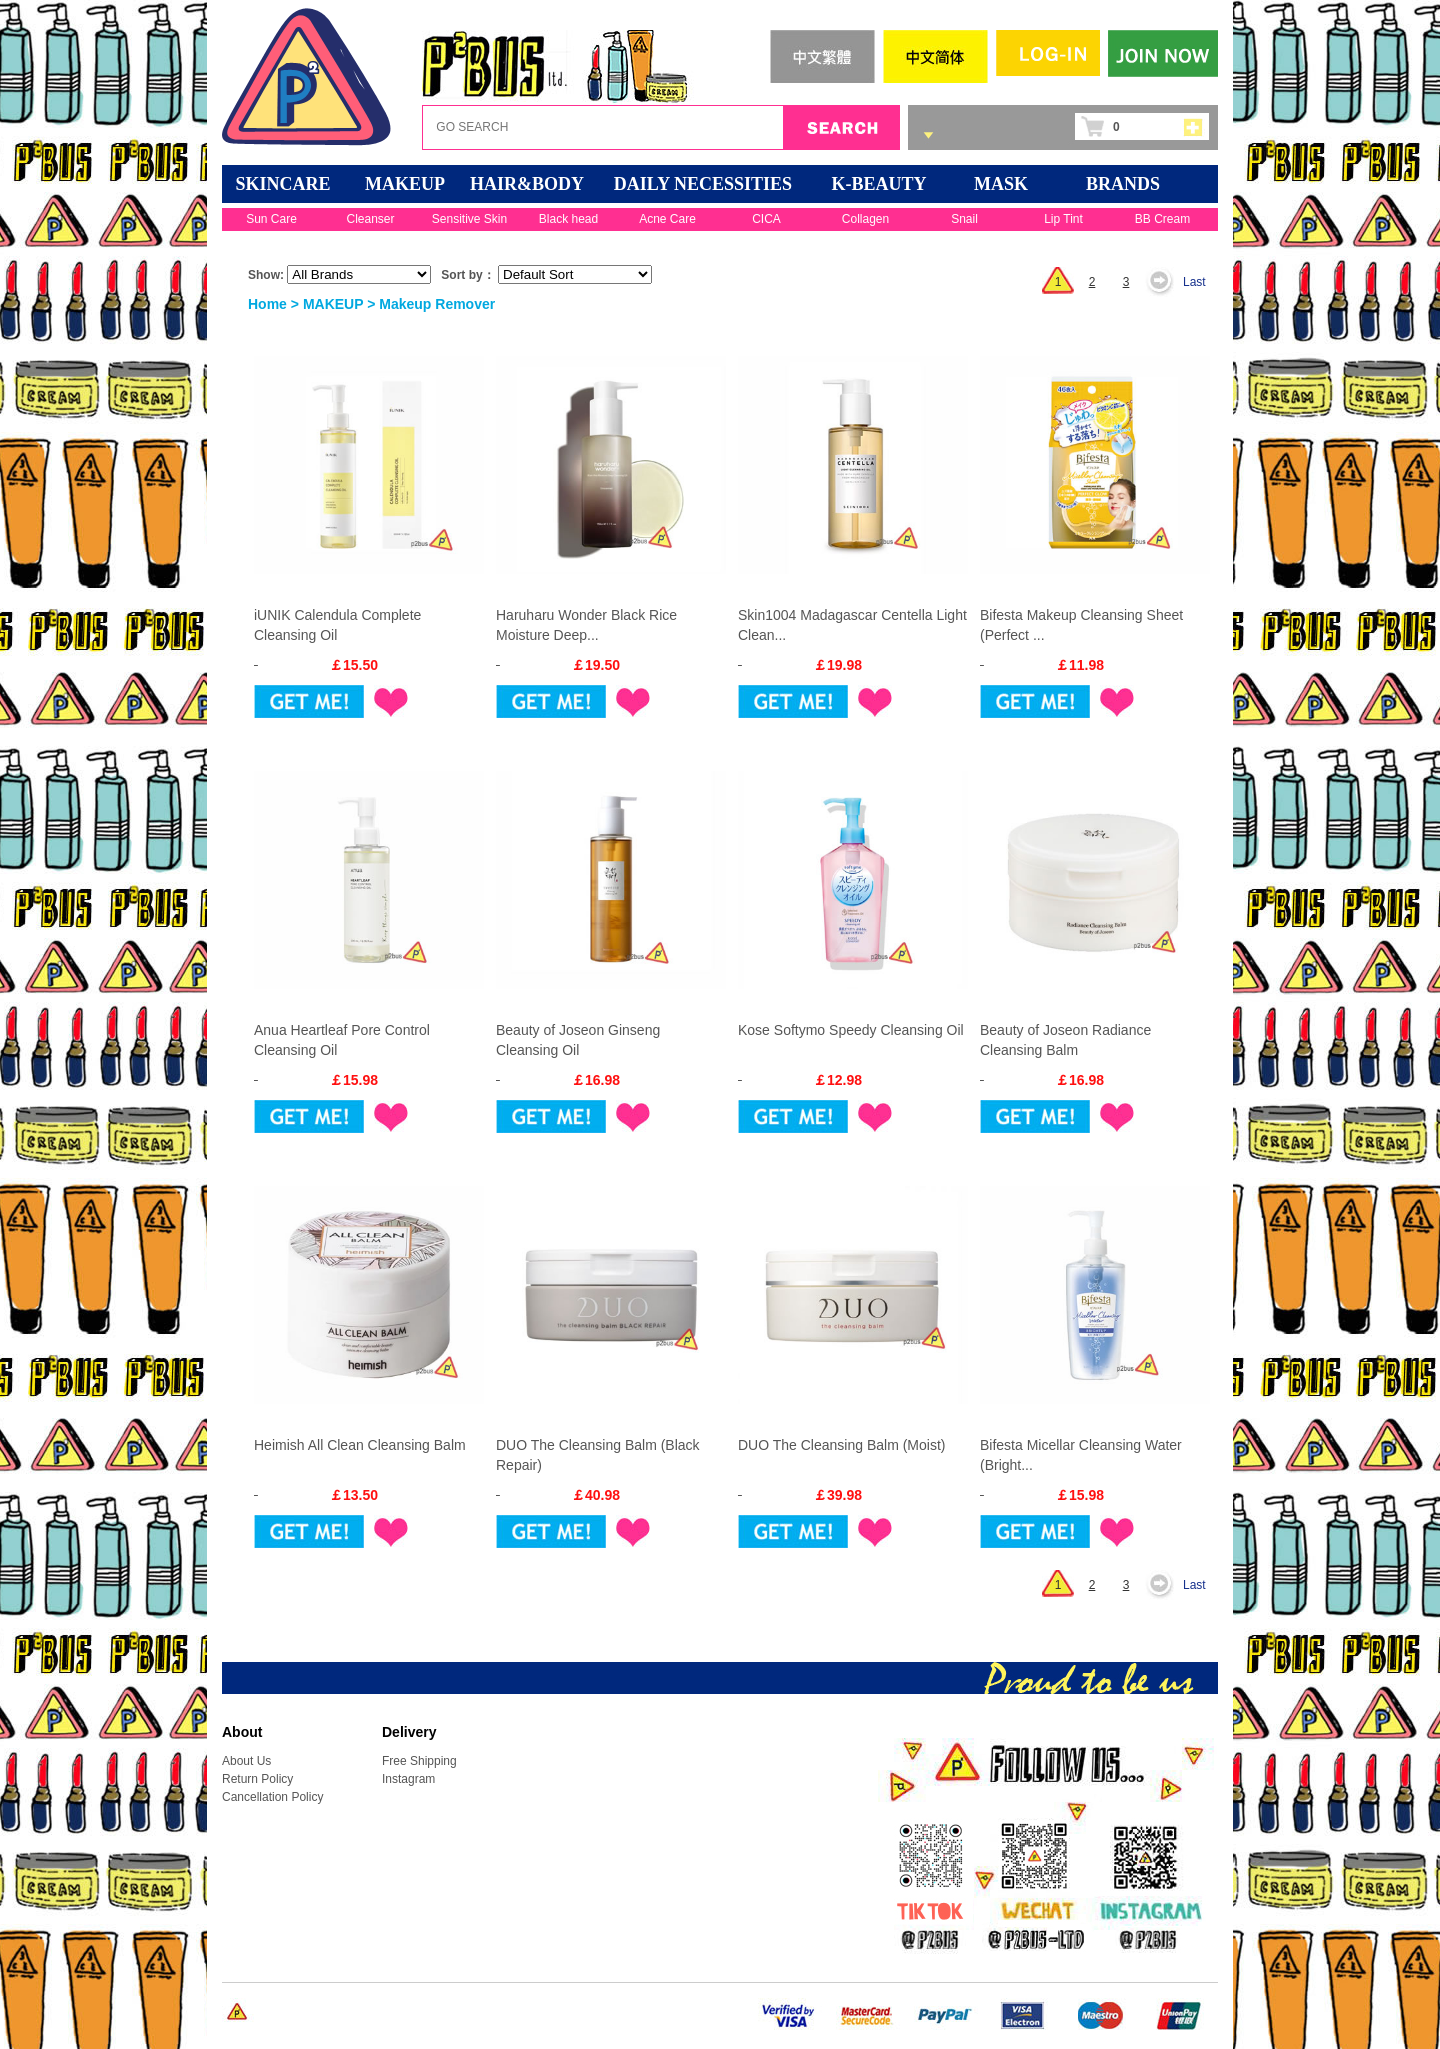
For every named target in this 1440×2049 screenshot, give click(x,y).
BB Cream (1162, 219)
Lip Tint (1063, 219)
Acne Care (667, 219)
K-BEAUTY (878, 184)
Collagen (865, 219)
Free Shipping (419, 1761)
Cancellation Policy (272, 1797)
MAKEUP (405, 184)
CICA (766, 219)
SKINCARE (282, 184)
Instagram (408, 1779)
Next (1165, 282)
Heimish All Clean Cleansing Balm (360, 1445)
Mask (1001, 184)
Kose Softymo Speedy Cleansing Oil (851, 1030)
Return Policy (257, 1779)
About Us (246, 1761)
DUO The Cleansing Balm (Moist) (841, 1445)
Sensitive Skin (469, 219)
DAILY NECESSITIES (703, 184)
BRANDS (1123, 184)
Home (267, 304)
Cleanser (370, 219)
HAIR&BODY (527, 184)
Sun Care (271, 219)
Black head (568, 219)
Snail (964, 219)
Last (1194, 282)
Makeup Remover (437, 304)
